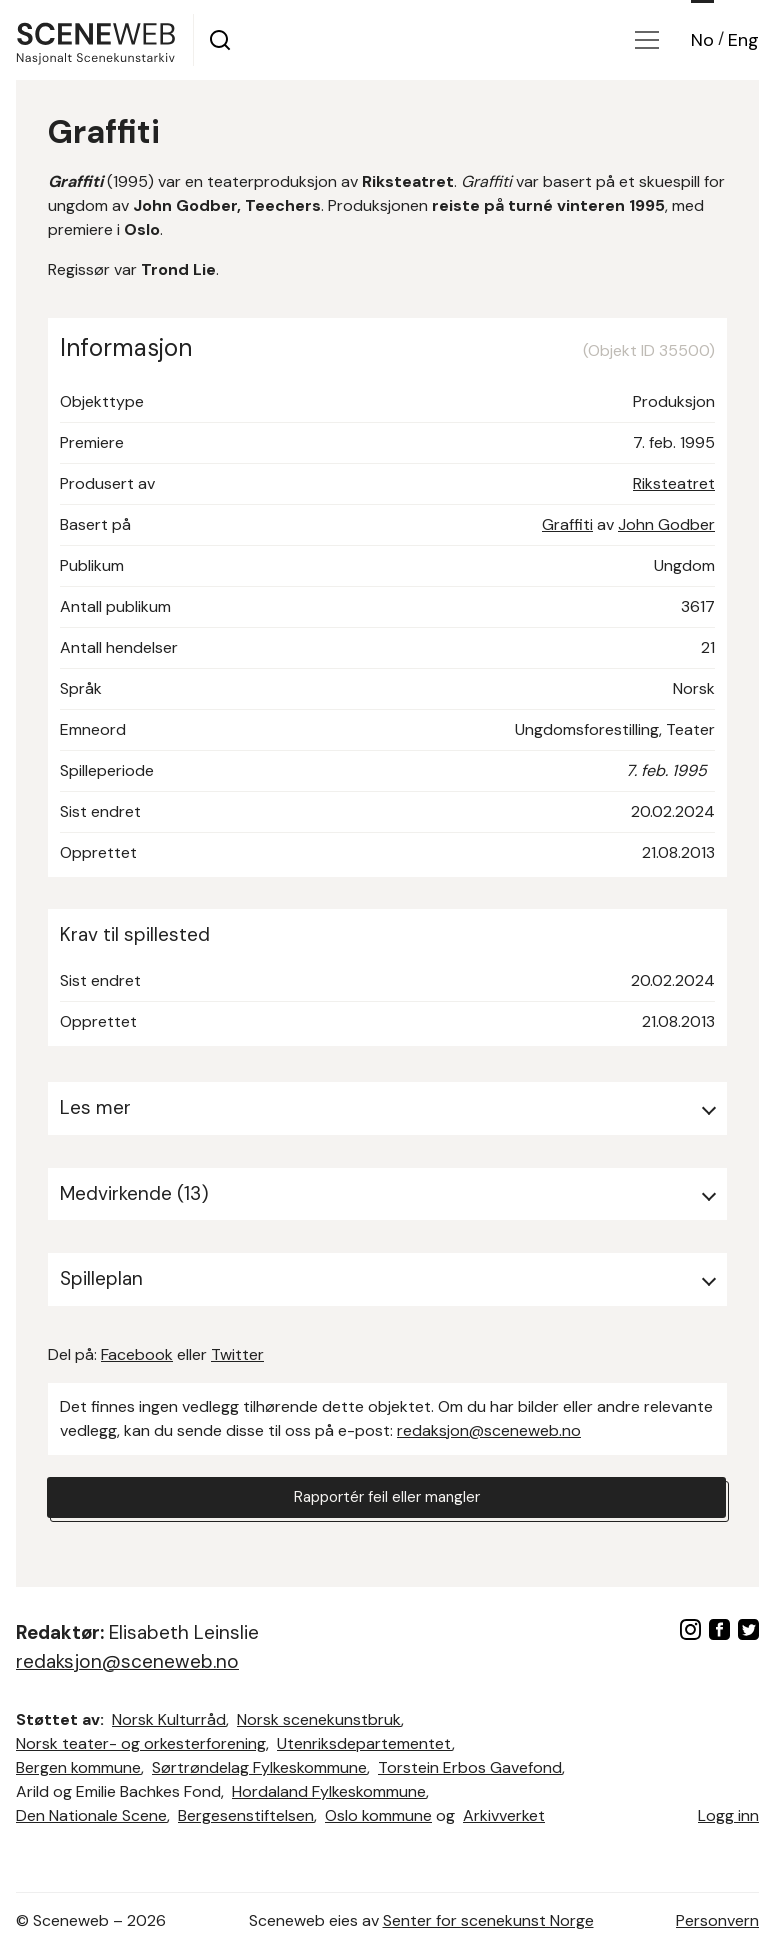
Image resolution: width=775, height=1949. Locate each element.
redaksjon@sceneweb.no (489, 1430)
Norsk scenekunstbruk (319, 1719)
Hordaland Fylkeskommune (329, 1791)
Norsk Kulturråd (169, 1719)
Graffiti (567, 524)
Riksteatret (674, 483)
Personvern (717, 1920)
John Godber (666, 524)
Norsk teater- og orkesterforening (141, 1743)
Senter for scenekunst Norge (488, 1920)
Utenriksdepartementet (364, 1743)
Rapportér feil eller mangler (387, 1498)
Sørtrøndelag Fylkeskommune (259, 1767)
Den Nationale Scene (91, 1815)
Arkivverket (504, 1815)
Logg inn (728, 1815)
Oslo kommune (378, 1815)
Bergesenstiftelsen (246, 1815)
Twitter (237, 1354)
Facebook (137, 1354)
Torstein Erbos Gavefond (470, 1767)
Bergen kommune (78, 1767)
